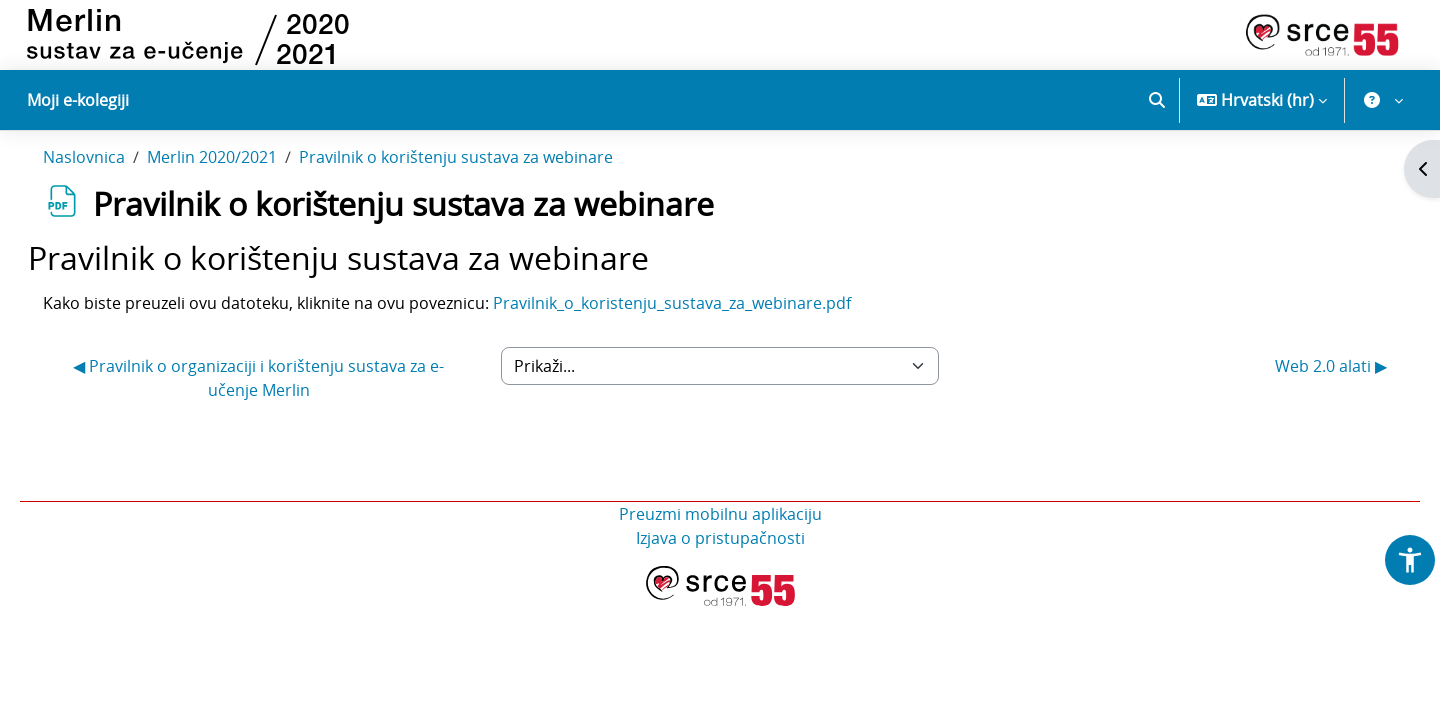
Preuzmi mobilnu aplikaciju (720, 555)
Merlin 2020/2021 (240, 198)
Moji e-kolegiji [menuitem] (78, 100)
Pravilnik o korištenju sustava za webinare (484, 198)
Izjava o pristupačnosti (720, 579)
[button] (1157, 100)
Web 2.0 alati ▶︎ (1303, 407)
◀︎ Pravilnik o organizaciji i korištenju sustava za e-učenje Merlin (277, 419)
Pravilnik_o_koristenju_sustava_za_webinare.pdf (700, 344)
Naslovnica (112, 198)
